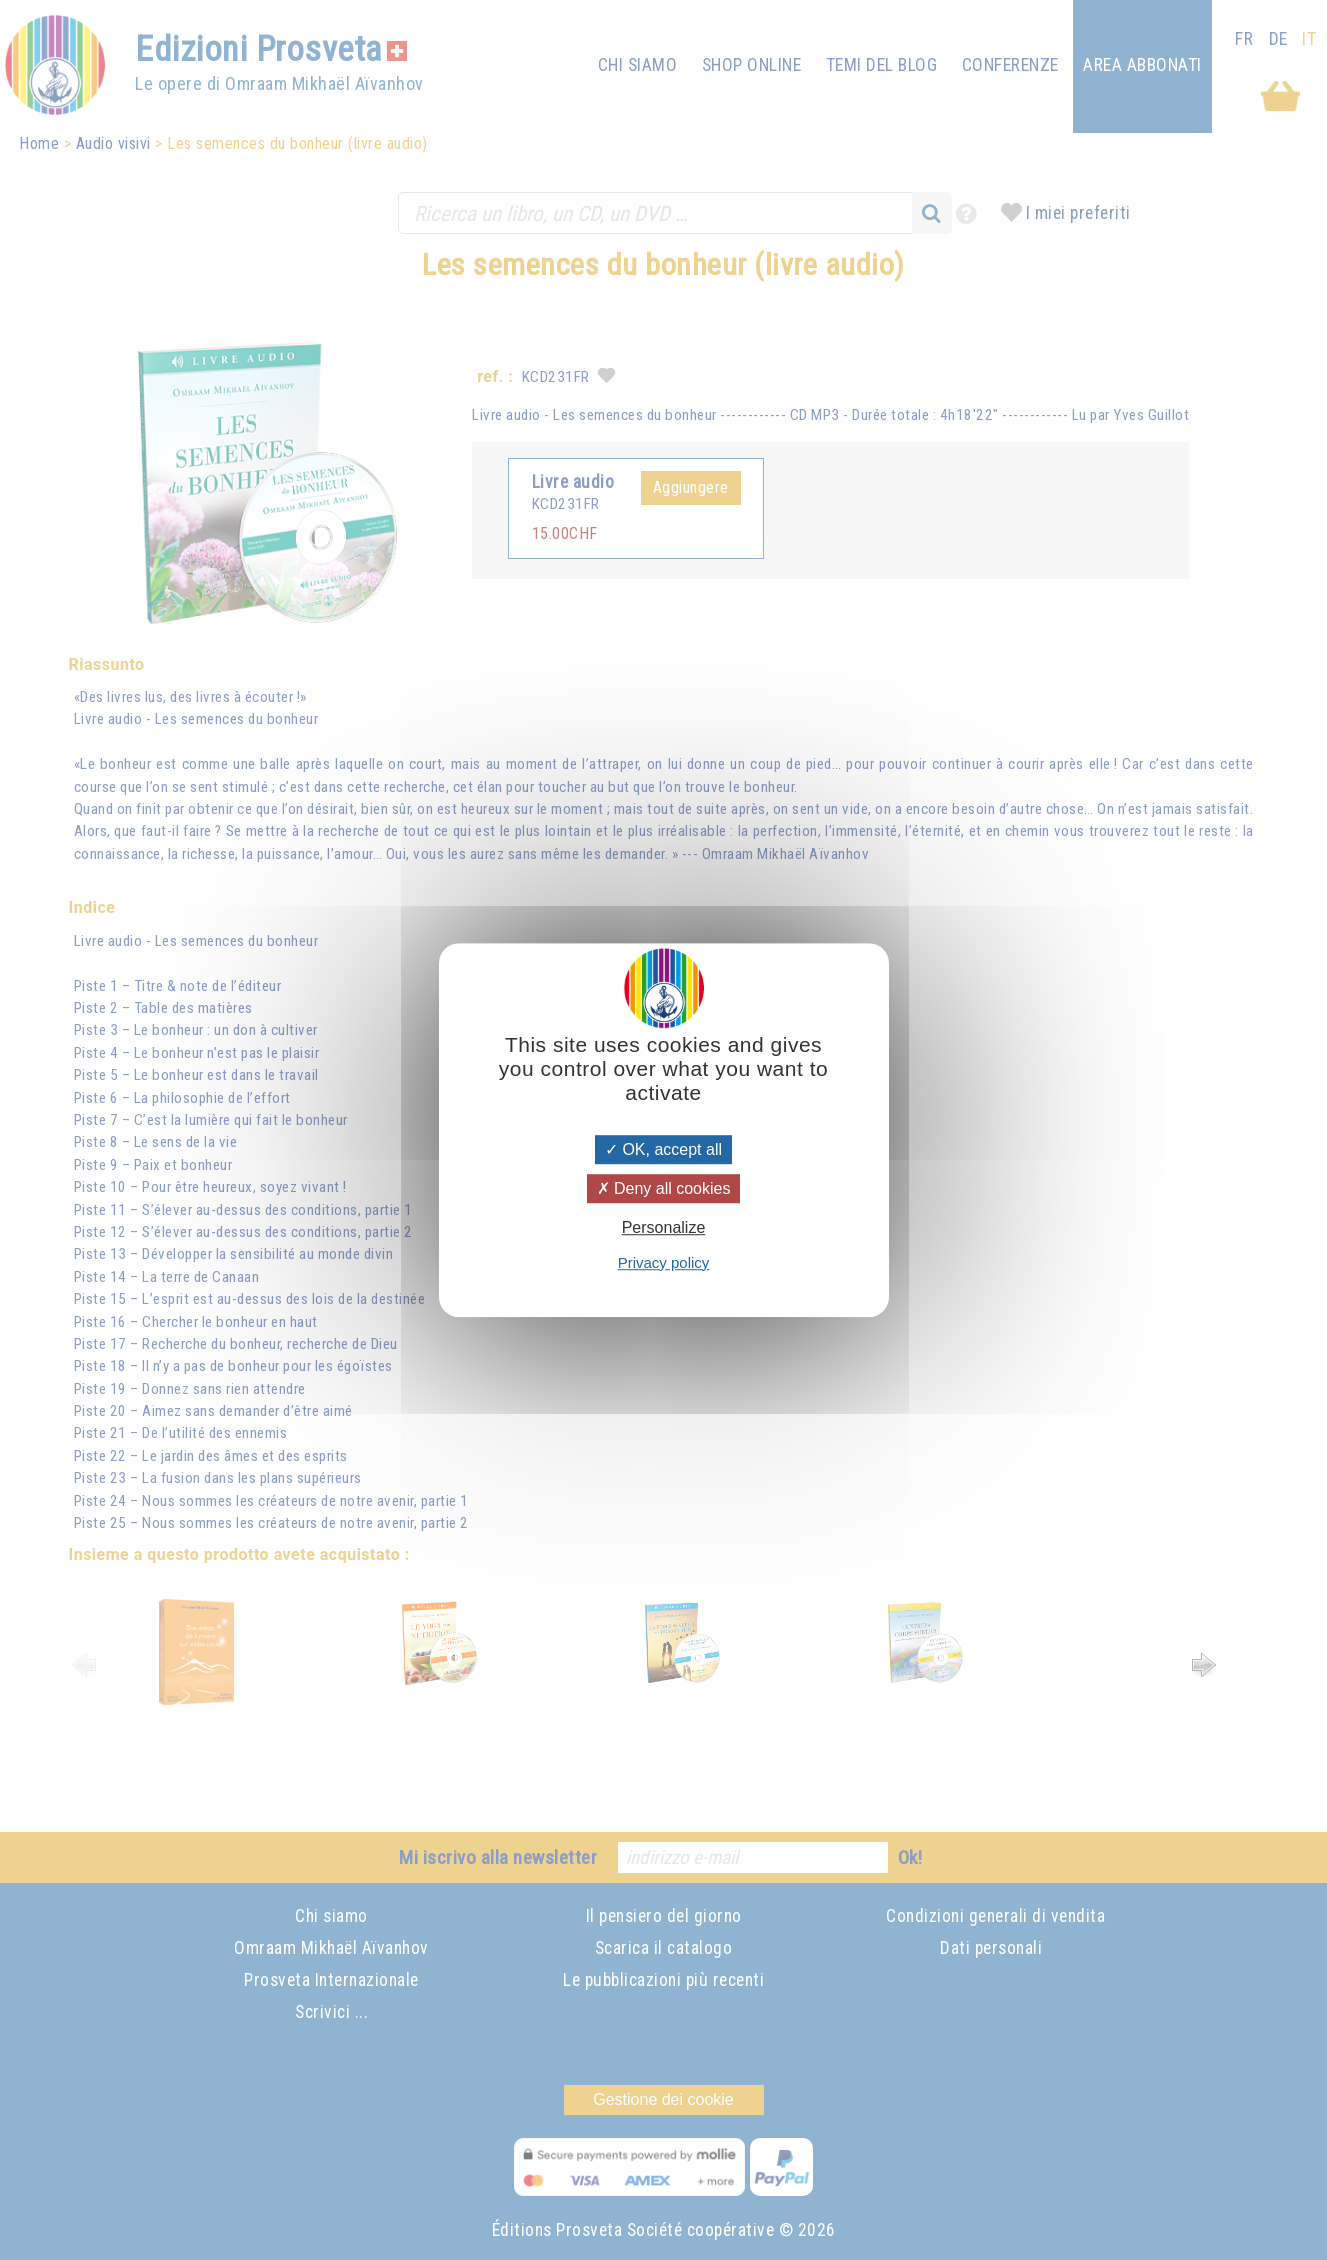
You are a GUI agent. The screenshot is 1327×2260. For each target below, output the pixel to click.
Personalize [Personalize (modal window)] (664, 1228)
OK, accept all (663, 1149)
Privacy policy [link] (664, 1262)
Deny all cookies (664, 1188)
